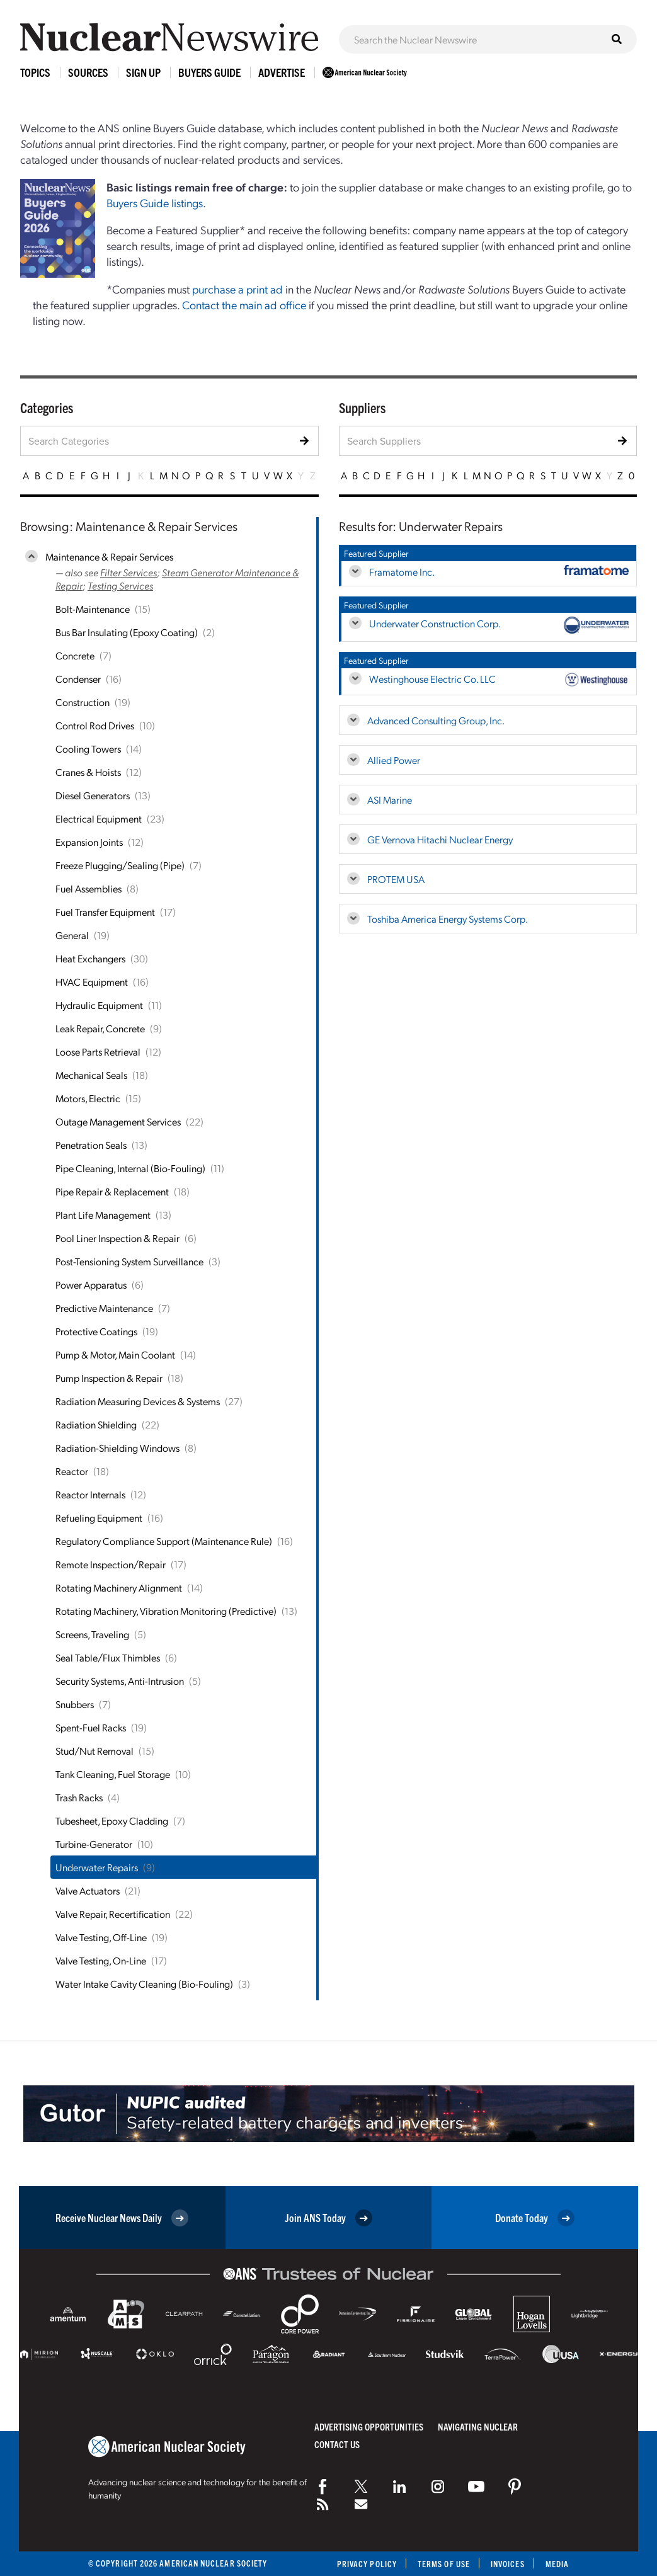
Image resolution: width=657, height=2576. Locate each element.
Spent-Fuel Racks (90, 1727)
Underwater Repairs (96, 1867)
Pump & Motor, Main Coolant (115, 1354)
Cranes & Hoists (88, 771)
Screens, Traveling (92, 1634)
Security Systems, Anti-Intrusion (119, 1680)
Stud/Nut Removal (94, 1750)
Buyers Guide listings (154, 202)
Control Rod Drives (94, 725)
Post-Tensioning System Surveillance (129, 1261)
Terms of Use (444, 2563)
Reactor (71, 1471)
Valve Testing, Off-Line (101, 1937)
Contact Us (337, 2444)
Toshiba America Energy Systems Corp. (447, 918)
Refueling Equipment (98, 1517)
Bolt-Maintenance (92, 608)
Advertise (281, 72)
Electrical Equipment (98, 818)
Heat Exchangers (90, 958)
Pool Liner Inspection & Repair (117, 1238)
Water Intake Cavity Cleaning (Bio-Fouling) (144, 1983)
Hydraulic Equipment (99, 1005)
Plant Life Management (103, 1214)
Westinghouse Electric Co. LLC (432, 678)
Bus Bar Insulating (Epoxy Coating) (126, 632)
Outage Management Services (118, 1121)
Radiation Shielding (96, 1424)
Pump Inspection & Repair (109, 1377)
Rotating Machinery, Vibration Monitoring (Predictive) (166, 1610)
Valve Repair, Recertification (112, 1913)
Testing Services (120, 585)
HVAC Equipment (91, 981)
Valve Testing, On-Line (100, 1960)
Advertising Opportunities (368, 2426)
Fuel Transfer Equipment (105, 911)
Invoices (508, 2563)
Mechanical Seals (91, 1074)
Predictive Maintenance (104, 1307)
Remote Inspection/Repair (110, 1564)
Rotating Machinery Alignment (118, 1587)
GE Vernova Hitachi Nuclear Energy (440, 839)
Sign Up (143, 72)
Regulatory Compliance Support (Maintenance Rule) (163, 1540)
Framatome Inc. (402, 571)
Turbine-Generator (93, 1843)
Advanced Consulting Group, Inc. (436, 720)
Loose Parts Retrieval (97, 1051)
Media (557, 2563)
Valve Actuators (87, 1890)
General (72, 935)
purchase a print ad (237, 289)
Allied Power (393, 760)
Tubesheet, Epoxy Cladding (111, 1820)
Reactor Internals (90, 1494)
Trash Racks (79, 1797)
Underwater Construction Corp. (435, 623)
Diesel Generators (92, 795)
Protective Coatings (96, 1331)
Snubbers (74, 1704)
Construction (82, 702)
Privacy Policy (367, 2563)
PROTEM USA (396, 879)
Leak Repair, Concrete (100, 1028)
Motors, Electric (87, 1098)
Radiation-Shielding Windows (117, 1447)
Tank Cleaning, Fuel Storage (112, 1774)
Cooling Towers (88, 748)
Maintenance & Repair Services (109, 556)
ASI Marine (389, 799)
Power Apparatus (91, 1284)
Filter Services (128, 572)
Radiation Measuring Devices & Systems (137, 1401)
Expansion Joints (89, 841)
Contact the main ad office (244, 304)
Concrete (74, 655)
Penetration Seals (91, 1144)
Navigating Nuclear (478, 2426)
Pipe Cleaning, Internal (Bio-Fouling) (130, 1168)
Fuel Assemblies (88, 888)
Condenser (78, 678)
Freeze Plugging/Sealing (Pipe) (120, 865)
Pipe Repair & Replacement (112, 1191)
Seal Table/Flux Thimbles (107, 1657)
